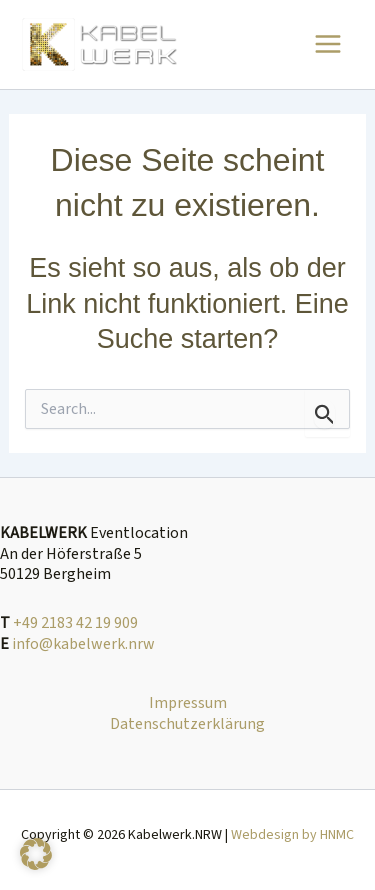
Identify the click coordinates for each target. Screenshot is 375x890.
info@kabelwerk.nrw (83, 644)
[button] (36, 854)
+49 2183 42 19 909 (75, 623)
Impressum (188, 703)
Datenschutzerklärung (187, 724)
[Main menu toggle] (328, 44)
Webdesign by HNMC (292, 835)
